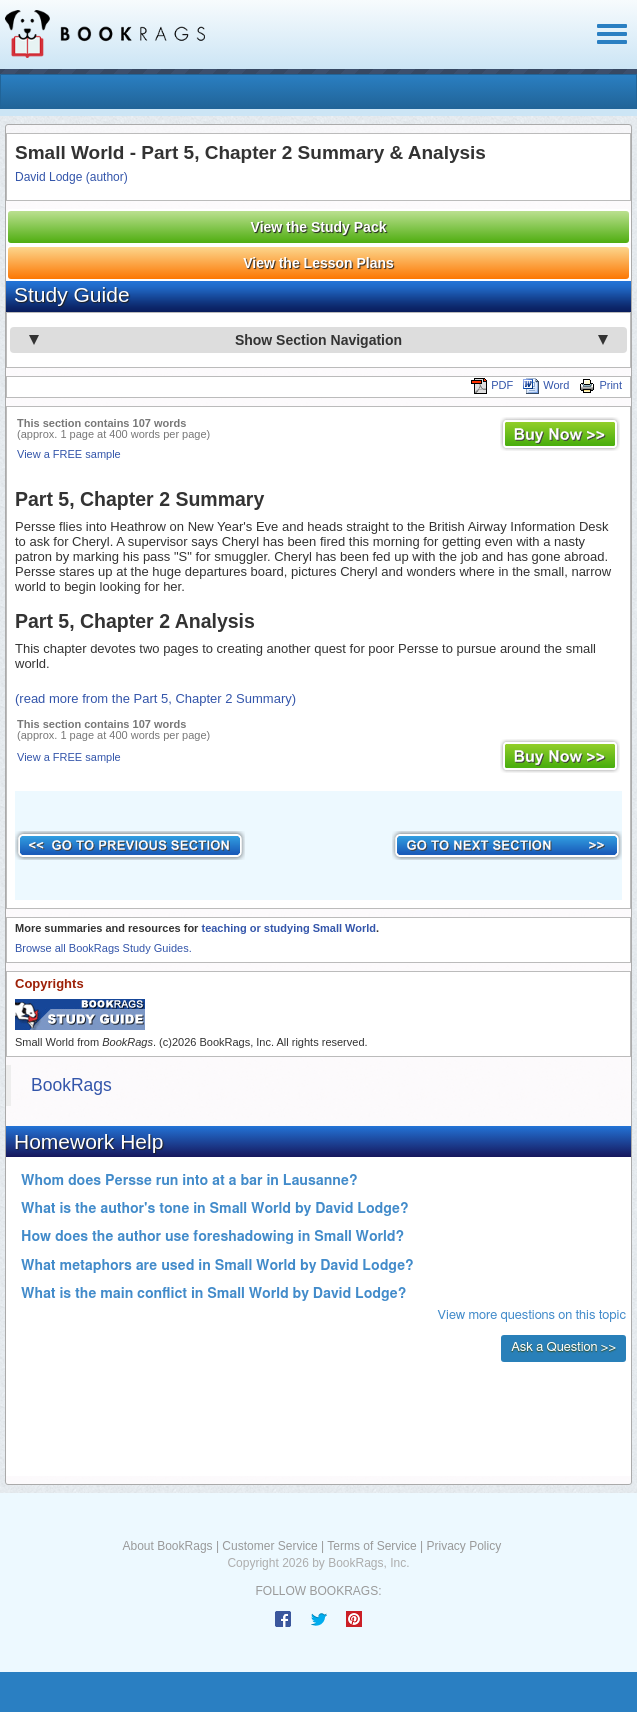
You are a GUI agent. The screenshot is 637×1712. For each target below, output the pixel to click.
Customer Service (269, 1546)
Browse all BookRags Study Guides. (103, 948)
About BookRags (168, 1546)
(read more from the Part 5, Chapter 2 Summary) (155, 698)
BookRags (71, 1085)
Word (546, 385)
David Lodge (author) (71, 177)
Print (600, 385)
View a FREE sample (69, 454)
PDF (492, 385)
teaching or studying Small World (288, 928)
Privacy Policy (463, 1546)
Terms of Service (371, 1546)
